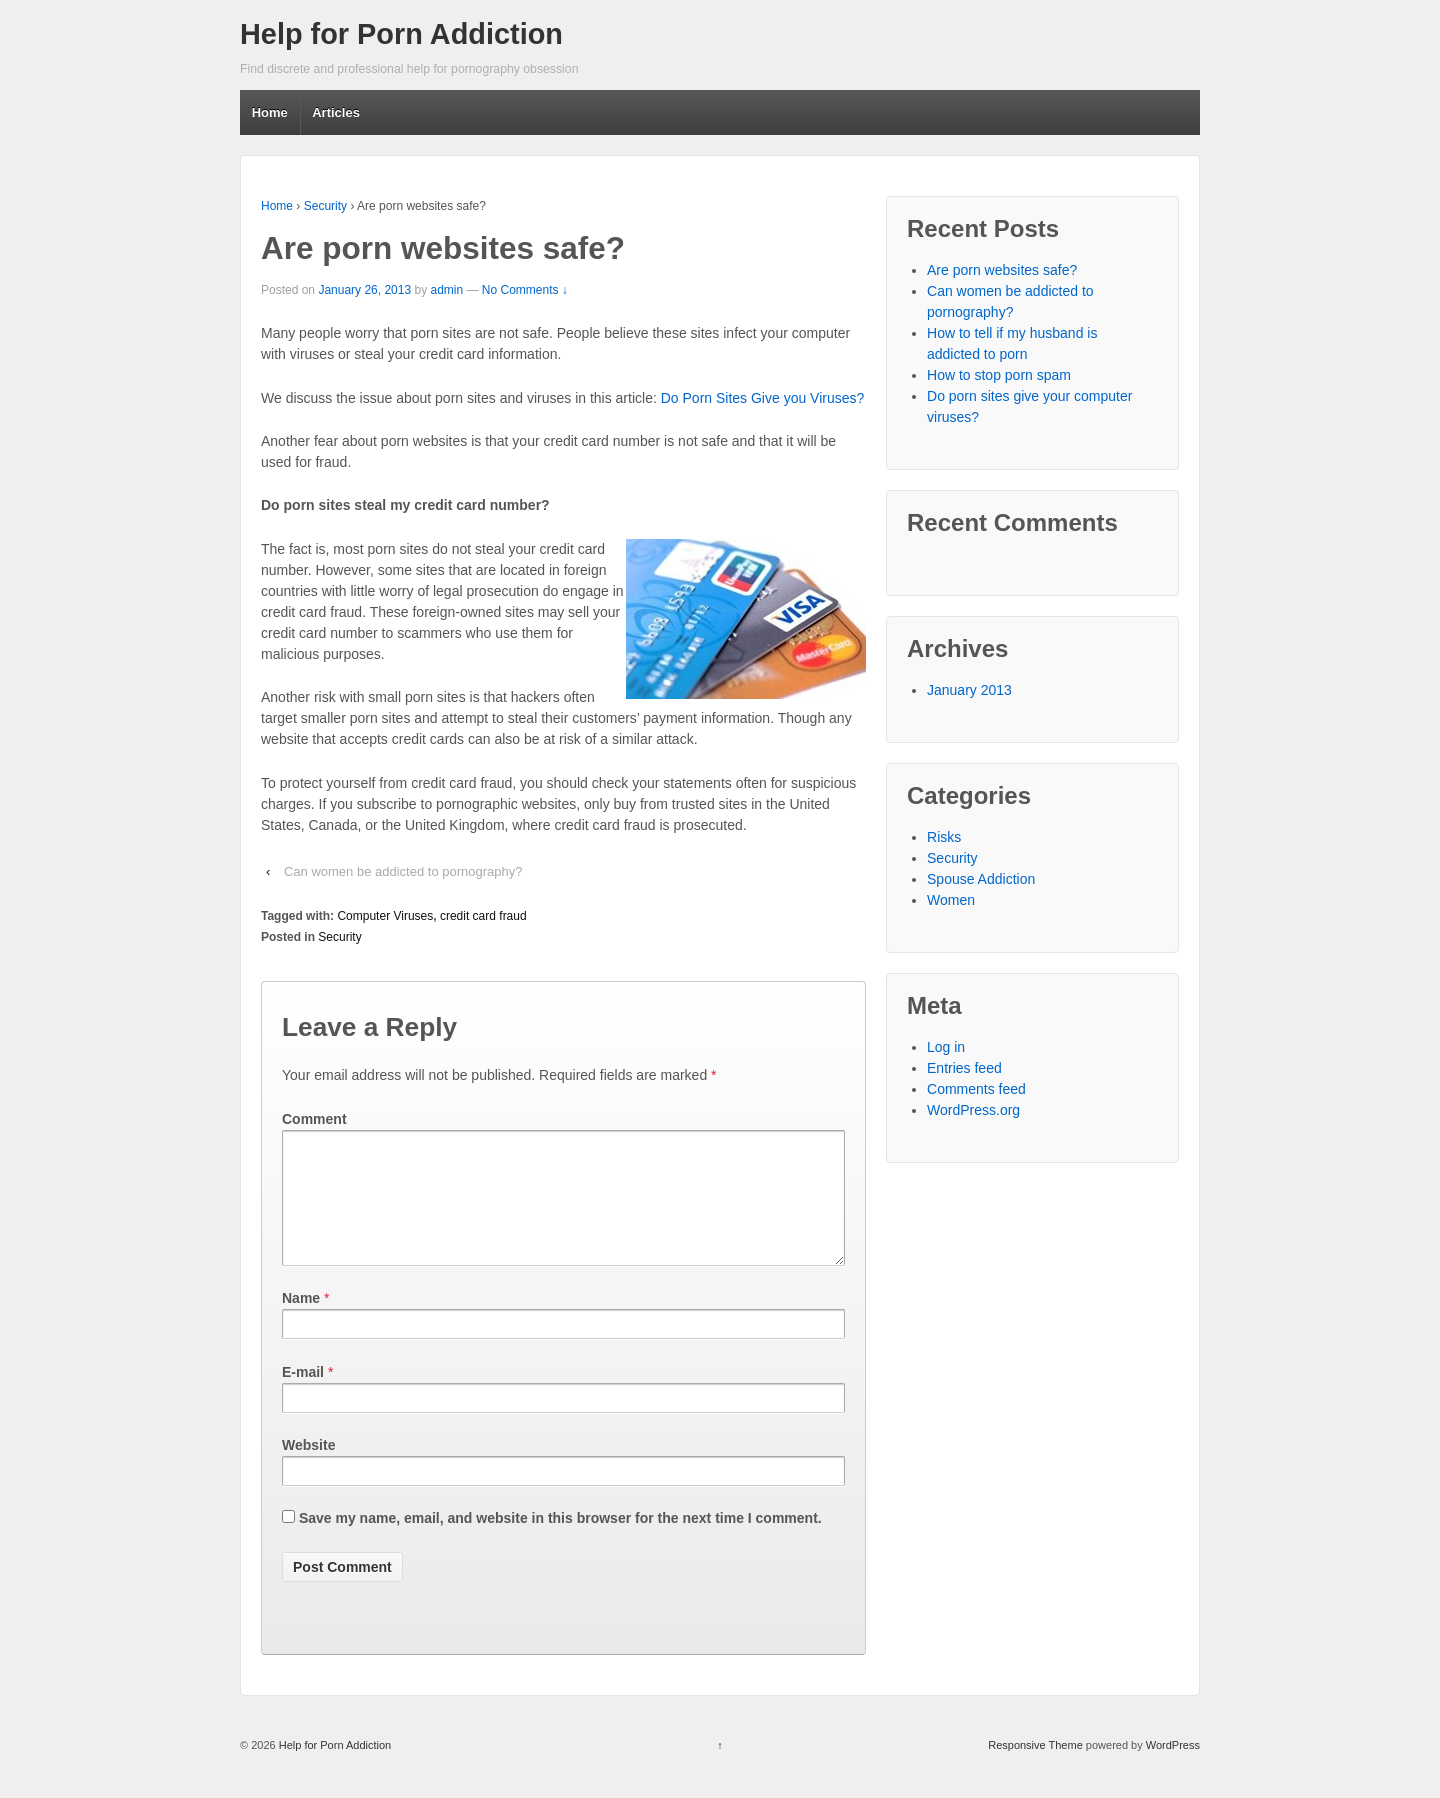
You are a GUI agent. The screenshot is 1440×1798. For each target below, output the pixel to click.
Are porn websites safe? (1002, 270)
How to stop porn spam (999, 375)
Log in (946, 1047)
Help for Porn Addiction (401, 34)
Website (308, 1469)
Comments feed (976, 1089)
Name (301, 1322)
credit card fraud (483, 916)
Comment (314, 1119)
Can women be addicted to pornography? (403, 871)
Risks (944, 837)
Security (325, 206)
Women (951, 900)
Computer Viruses (385, 916)
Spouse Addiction (981, 879)
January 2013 (969, 690)
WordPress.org (973, 1110)
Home (270, 112)
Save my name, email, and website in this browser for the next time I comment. (560, 1542)
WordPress (1173, 1769)
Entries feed (964, 1068)
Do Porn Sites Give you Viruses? (763, 398)
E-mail (303, 1396)
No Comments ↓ (525, 290)
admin (446, 290)
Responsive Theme (1035, 1769)
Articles (336, 112)
